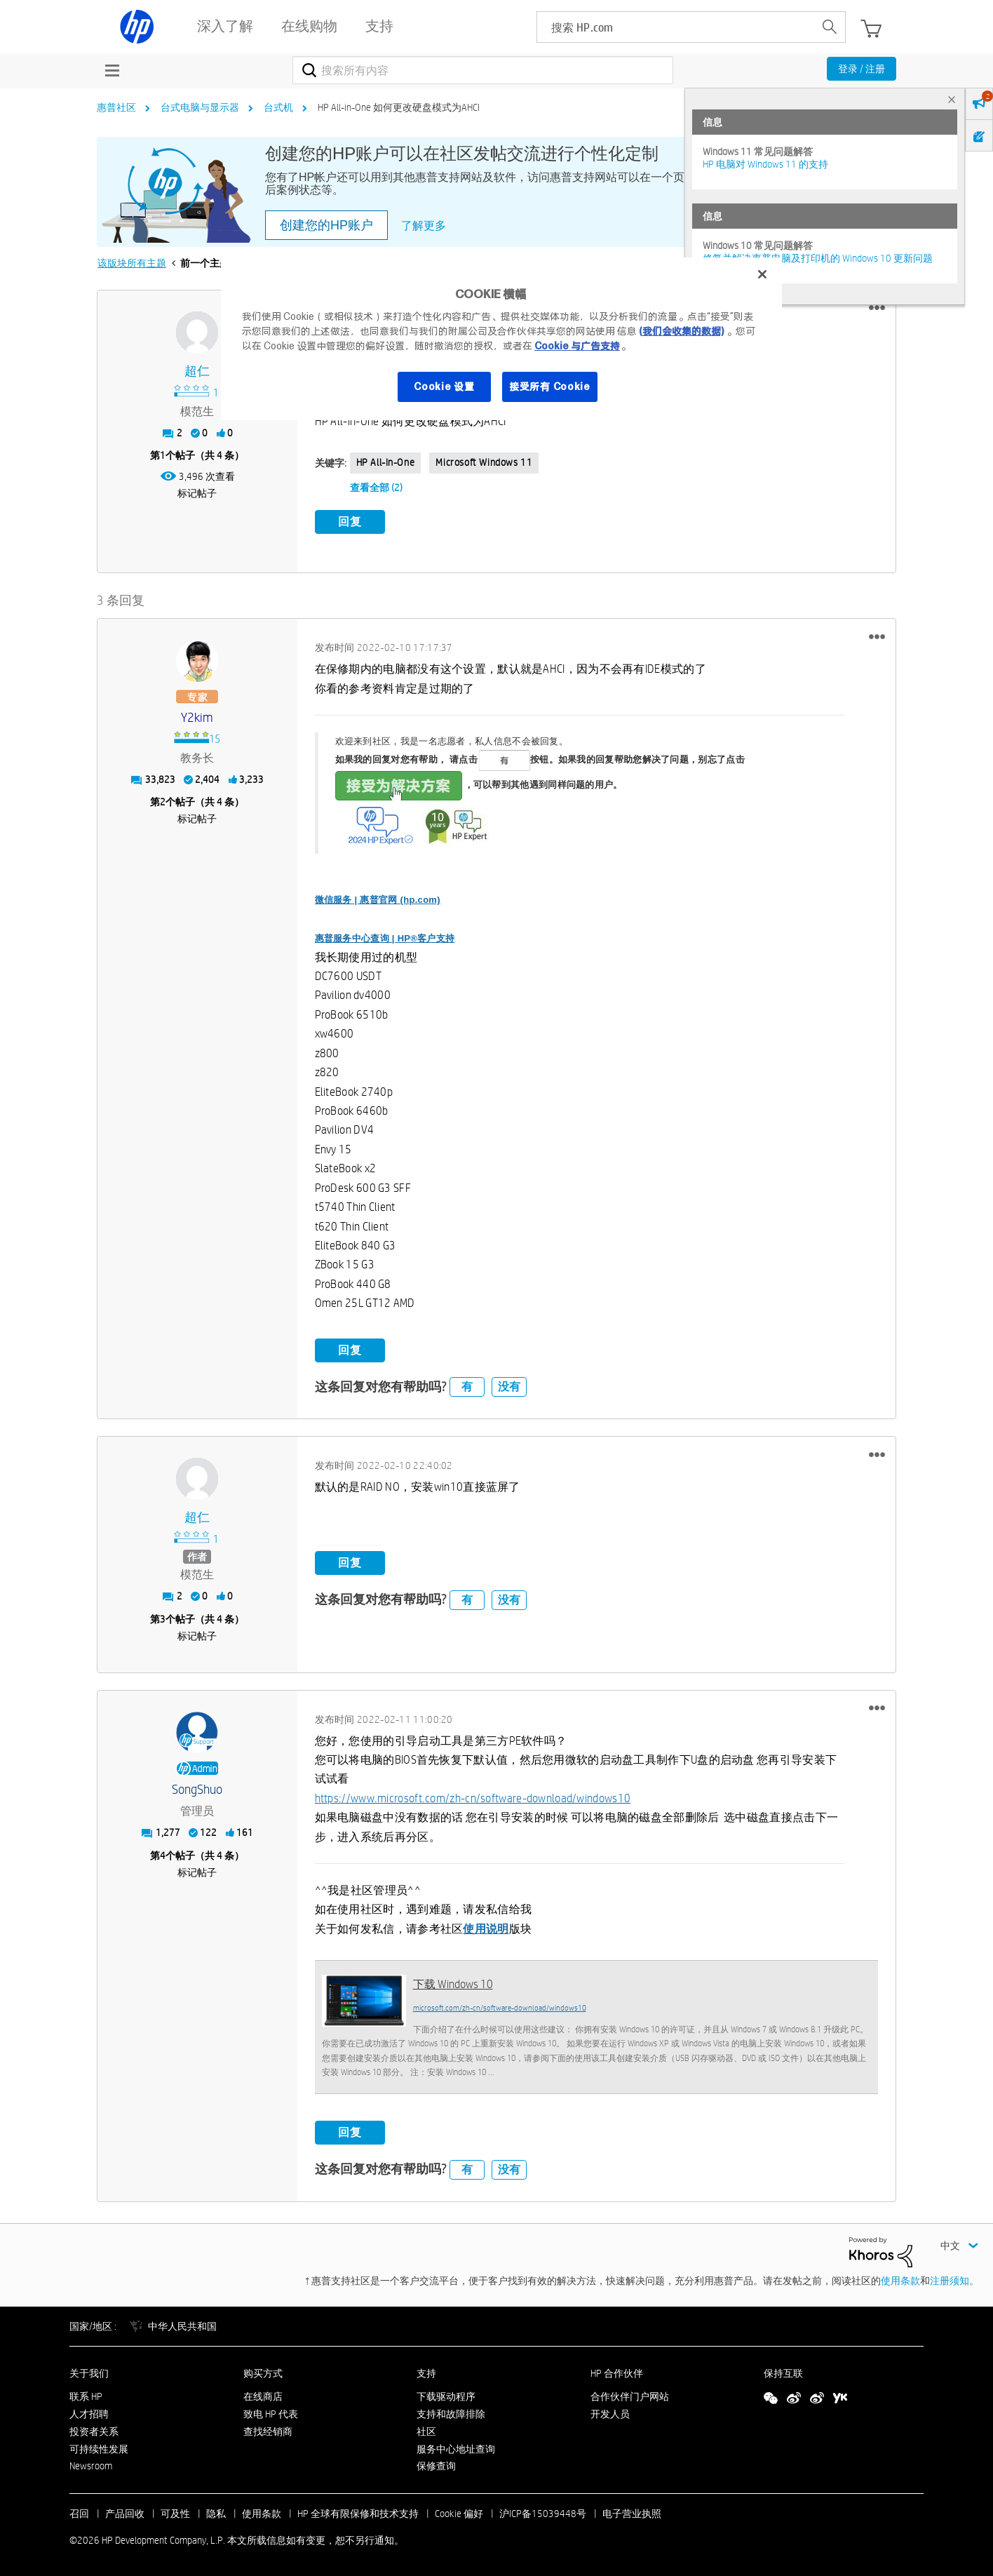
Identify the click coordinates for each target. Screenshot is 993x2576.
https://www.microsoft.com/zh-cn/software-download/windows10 (473, 1798)
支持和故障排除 (451, 2414)
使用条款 (900, 2280)
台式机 (278, 107)
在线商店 (263, 2396)
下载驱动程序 (446, 2396)
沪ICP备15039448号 (542, 2513)
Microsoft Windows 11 (483, 462)
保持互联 (783, 2373)
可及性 (175, 2513)
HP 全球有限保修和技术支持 (358, 2513)
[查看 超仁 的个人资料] (197, 371)
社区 (426, 2431)
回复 (350, 521)
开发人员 (610, 2414)
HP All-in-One (385, 462)
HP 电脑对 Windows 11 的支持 (765, 164)
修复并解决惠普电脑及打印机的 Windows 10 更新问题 (818, 258)
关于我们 (89, 2373)
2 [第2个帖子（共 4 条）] (163, 802)
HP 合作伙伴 (616, 2373)
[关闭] (762, 274)
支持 (426, 2373)
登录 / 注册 (861, 68)
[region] (501, 338)
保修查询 (436, 2466)
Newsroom (90, 2466)
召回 (79, 2513)
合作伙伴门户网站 (629, 2396)
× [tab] (951, 99)
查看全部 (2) (376, 487)
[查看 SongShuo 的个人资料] (197, 1790)
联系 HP (85, 2396)
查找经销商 (267, 2431)
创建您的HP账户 (326, 225)
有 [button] (467, 1386)
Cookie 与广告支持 (577, 346)
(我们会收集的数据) (681, 331)
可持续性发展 (98, 2449)
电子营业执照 (631, 2513)
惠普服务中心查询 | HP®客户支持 (385, 938)
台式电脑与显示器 (200, 107)
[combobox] (482, 70)
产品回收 (124, 2513)
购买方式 (263, 2373)
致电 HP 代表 (270, 2414)
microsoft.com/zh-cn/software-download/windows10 (499, 2007)
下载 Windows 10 (453, 1984)
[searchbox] (675, 27)
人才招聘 (89, 2414)
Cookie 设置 (444, 386)
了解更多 (423, 226)
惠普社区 (116, 107)
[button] (877, 308)
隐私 (216, 2513)
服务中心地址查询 (456, 2449)
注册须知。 (954, 2280)
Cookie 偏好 (459, 2513)
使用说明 (485, 1928)
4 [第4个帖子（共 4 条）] (163, 1855)
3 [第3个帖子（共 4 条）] (163, 1619)
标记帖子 (197, 493)
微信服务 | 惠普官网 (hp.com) (377, 899)
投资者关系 (94, 2431)
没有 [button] (509, 1386)
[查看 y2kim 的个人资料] (197, 718)
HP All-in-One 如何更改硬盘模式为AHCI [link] (399, 107)
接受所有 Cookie (549, 386)
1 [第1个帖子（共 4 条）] (163, 455)
